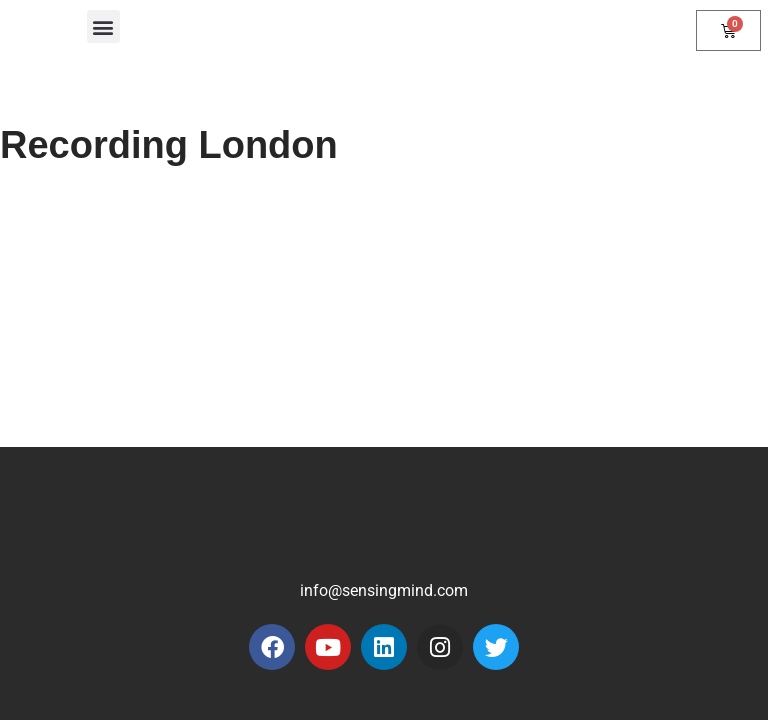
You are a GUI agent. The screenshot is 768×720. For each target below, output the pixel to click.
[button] (103, 26)
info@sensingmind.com (384, 590)
